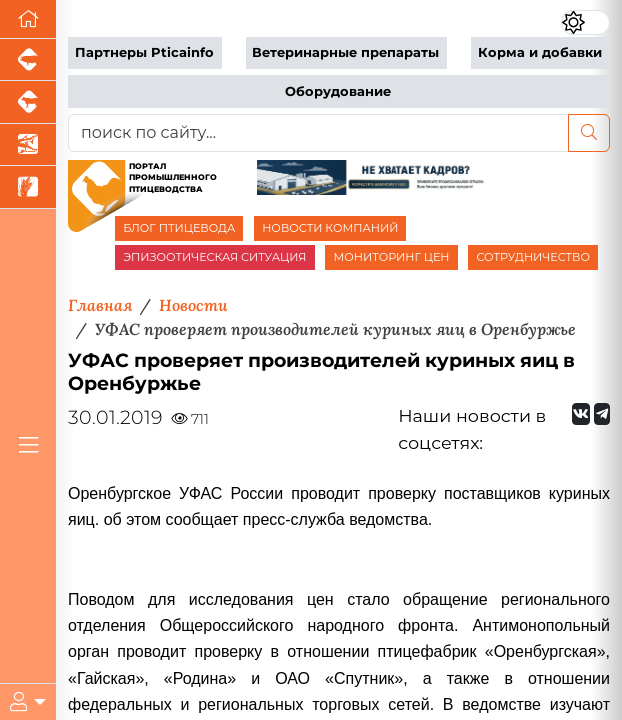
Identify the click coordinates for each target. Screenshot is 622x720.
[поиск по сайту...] (318, 133)
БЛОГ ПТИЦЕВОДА (179, 228)
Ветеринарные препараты (345, 52)
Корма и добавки (540, 52)
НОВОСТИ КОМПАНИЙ (330, 228)
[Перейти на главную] (28, 19)
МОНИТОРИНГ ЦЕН (391, 257)
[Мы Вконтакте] (581, 414)
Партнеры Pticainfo (144, 52)
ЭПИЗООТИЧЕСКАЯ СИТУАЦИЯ (214, 257)
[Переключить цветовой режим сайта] (585, 22)
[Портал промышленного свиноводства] (28, 60)
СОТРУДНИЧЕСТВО (533, 257)
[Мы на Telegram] (602, 414)
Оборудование (338, 91)
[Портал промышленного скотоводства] (28, 102)
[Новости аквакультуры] (28, 145)
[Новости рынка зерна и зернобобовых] (28, 187)
